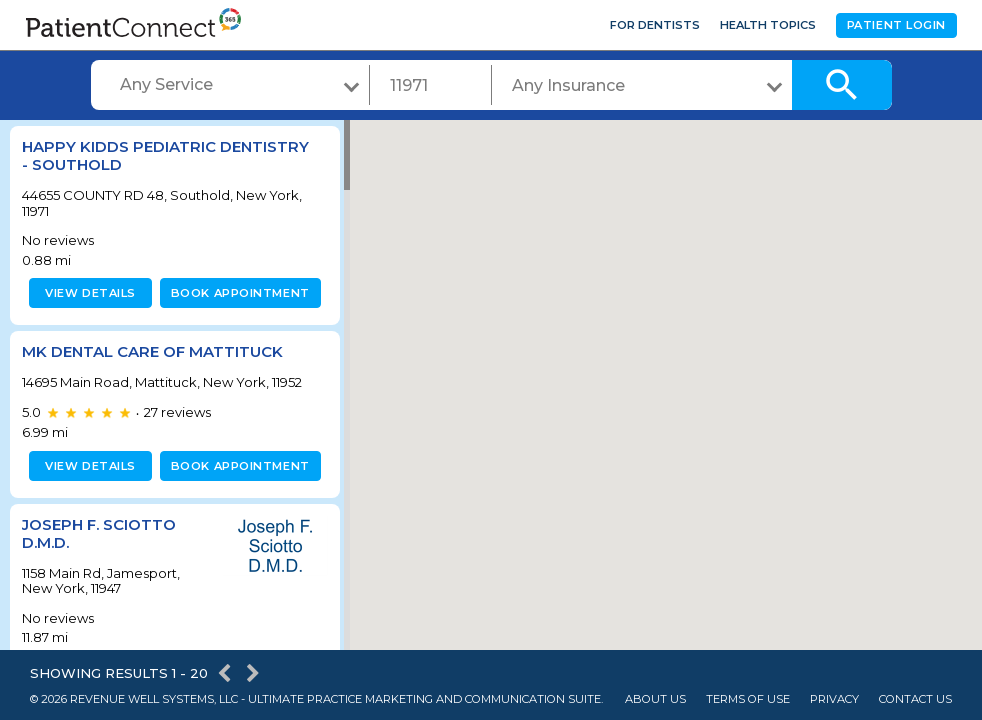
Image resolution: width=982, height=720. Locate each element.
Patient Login (896, 25)
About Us (655, 699)
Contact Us (915, 699)
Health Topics (768, 25)
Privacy (834, 699)
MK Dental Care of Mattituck (152, 351)
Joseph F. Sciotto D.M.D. (99, 533)
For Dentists (655, 25)
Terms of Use (748, 699)
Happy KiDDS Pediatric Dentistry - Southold (165, 155)
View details (87, 293)
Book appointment (236, 293)
